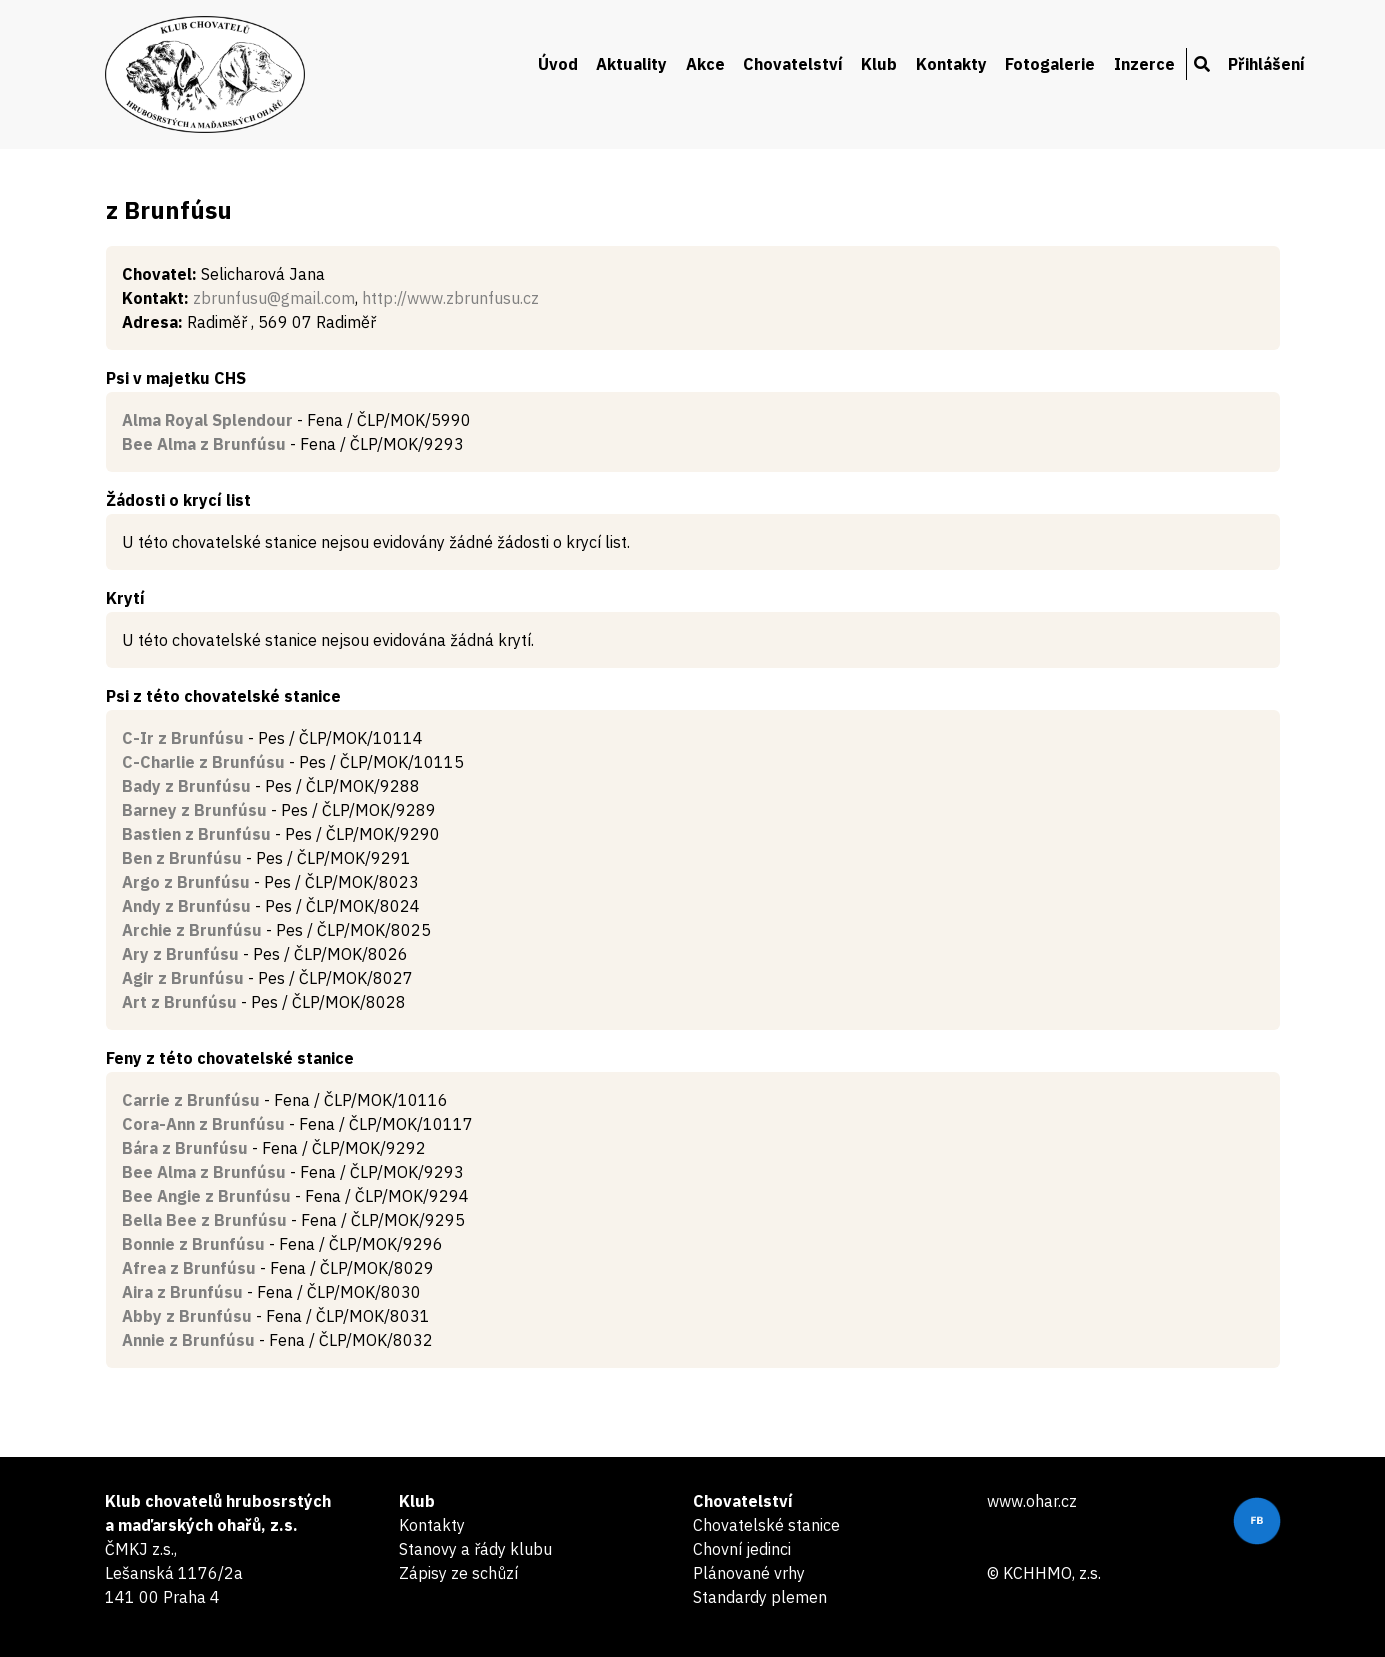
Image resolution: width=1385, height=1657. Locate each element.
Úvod (558, 64)
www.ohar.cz (1032, 1501)
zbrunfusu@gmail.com (274, 298)
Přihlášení (1266, 64)
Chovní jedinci (742, 1549)
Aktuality (631, 64)
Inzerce (1144, 64)
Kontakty (951, 64)
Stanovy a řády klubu (475, 1549)
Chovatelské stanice (766, 1525)
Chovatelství (793, 64)
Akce (705, 64)
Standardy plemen (760, 1597)
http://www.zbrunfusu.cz (450, 298)
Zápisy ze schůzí (458, 1573)
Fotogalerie (1050, 64)
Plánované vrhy (749, 1573)
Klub (879, 64)
